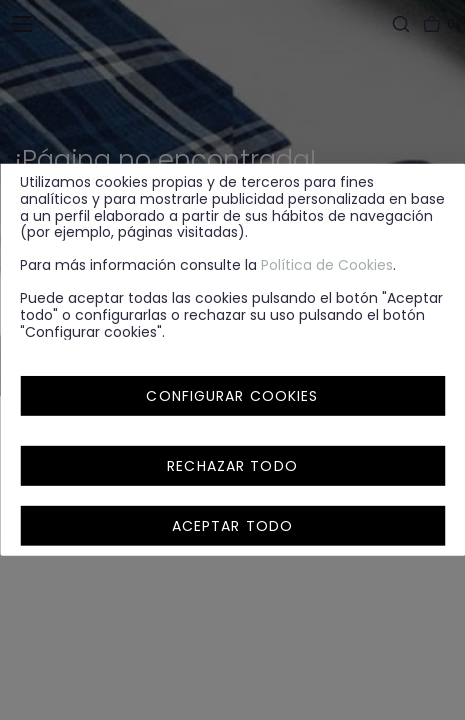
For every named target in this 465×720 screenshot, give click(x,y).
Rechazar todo (232, 466)
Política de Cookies (327, 265)
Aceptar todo (232, 526)
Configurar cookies (232, 396)
